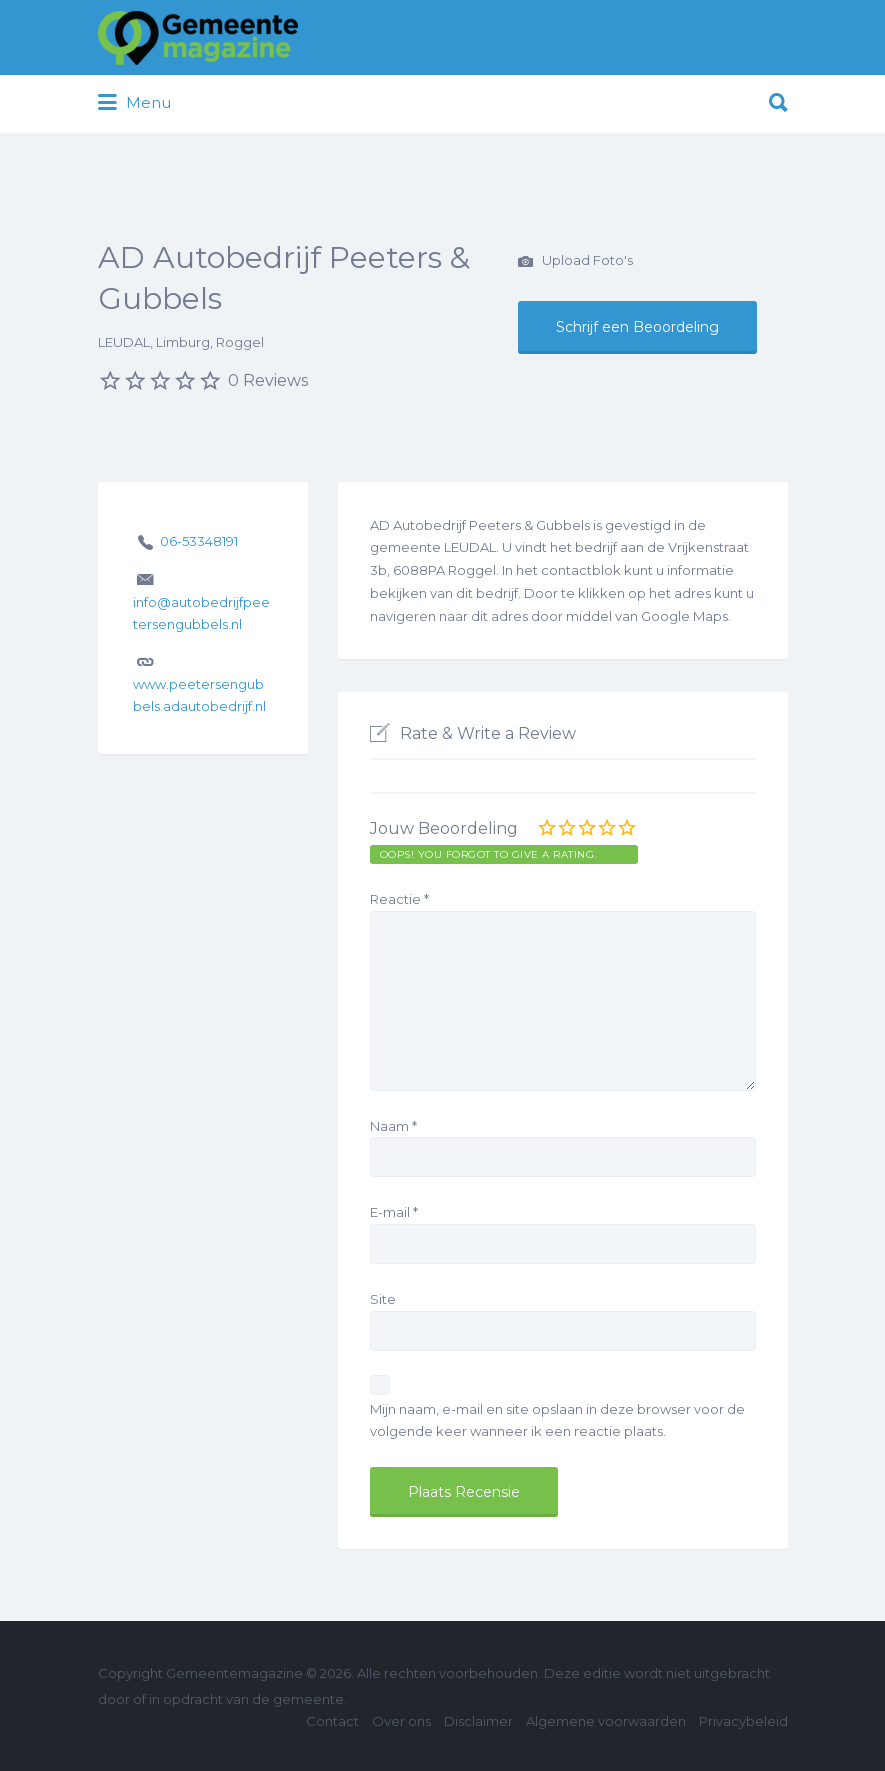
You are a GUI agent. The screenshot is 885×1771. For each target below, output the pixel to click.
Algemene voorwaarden (606, 1721)
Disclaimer (478, 1721)
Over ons (401, 1721)
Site (383, 1299)
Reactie (399, 899)
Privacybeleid (743, 1721)
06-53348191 (199, 541)
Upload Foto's (575, 262)
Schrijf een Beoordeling (637, 327)
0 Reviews (268, 380)
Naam (393, 1126)
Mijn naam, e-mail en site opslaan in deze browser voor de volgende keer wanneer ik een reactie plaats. (557, 1420)
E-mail (394, 1212)
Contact (332, 1721)
